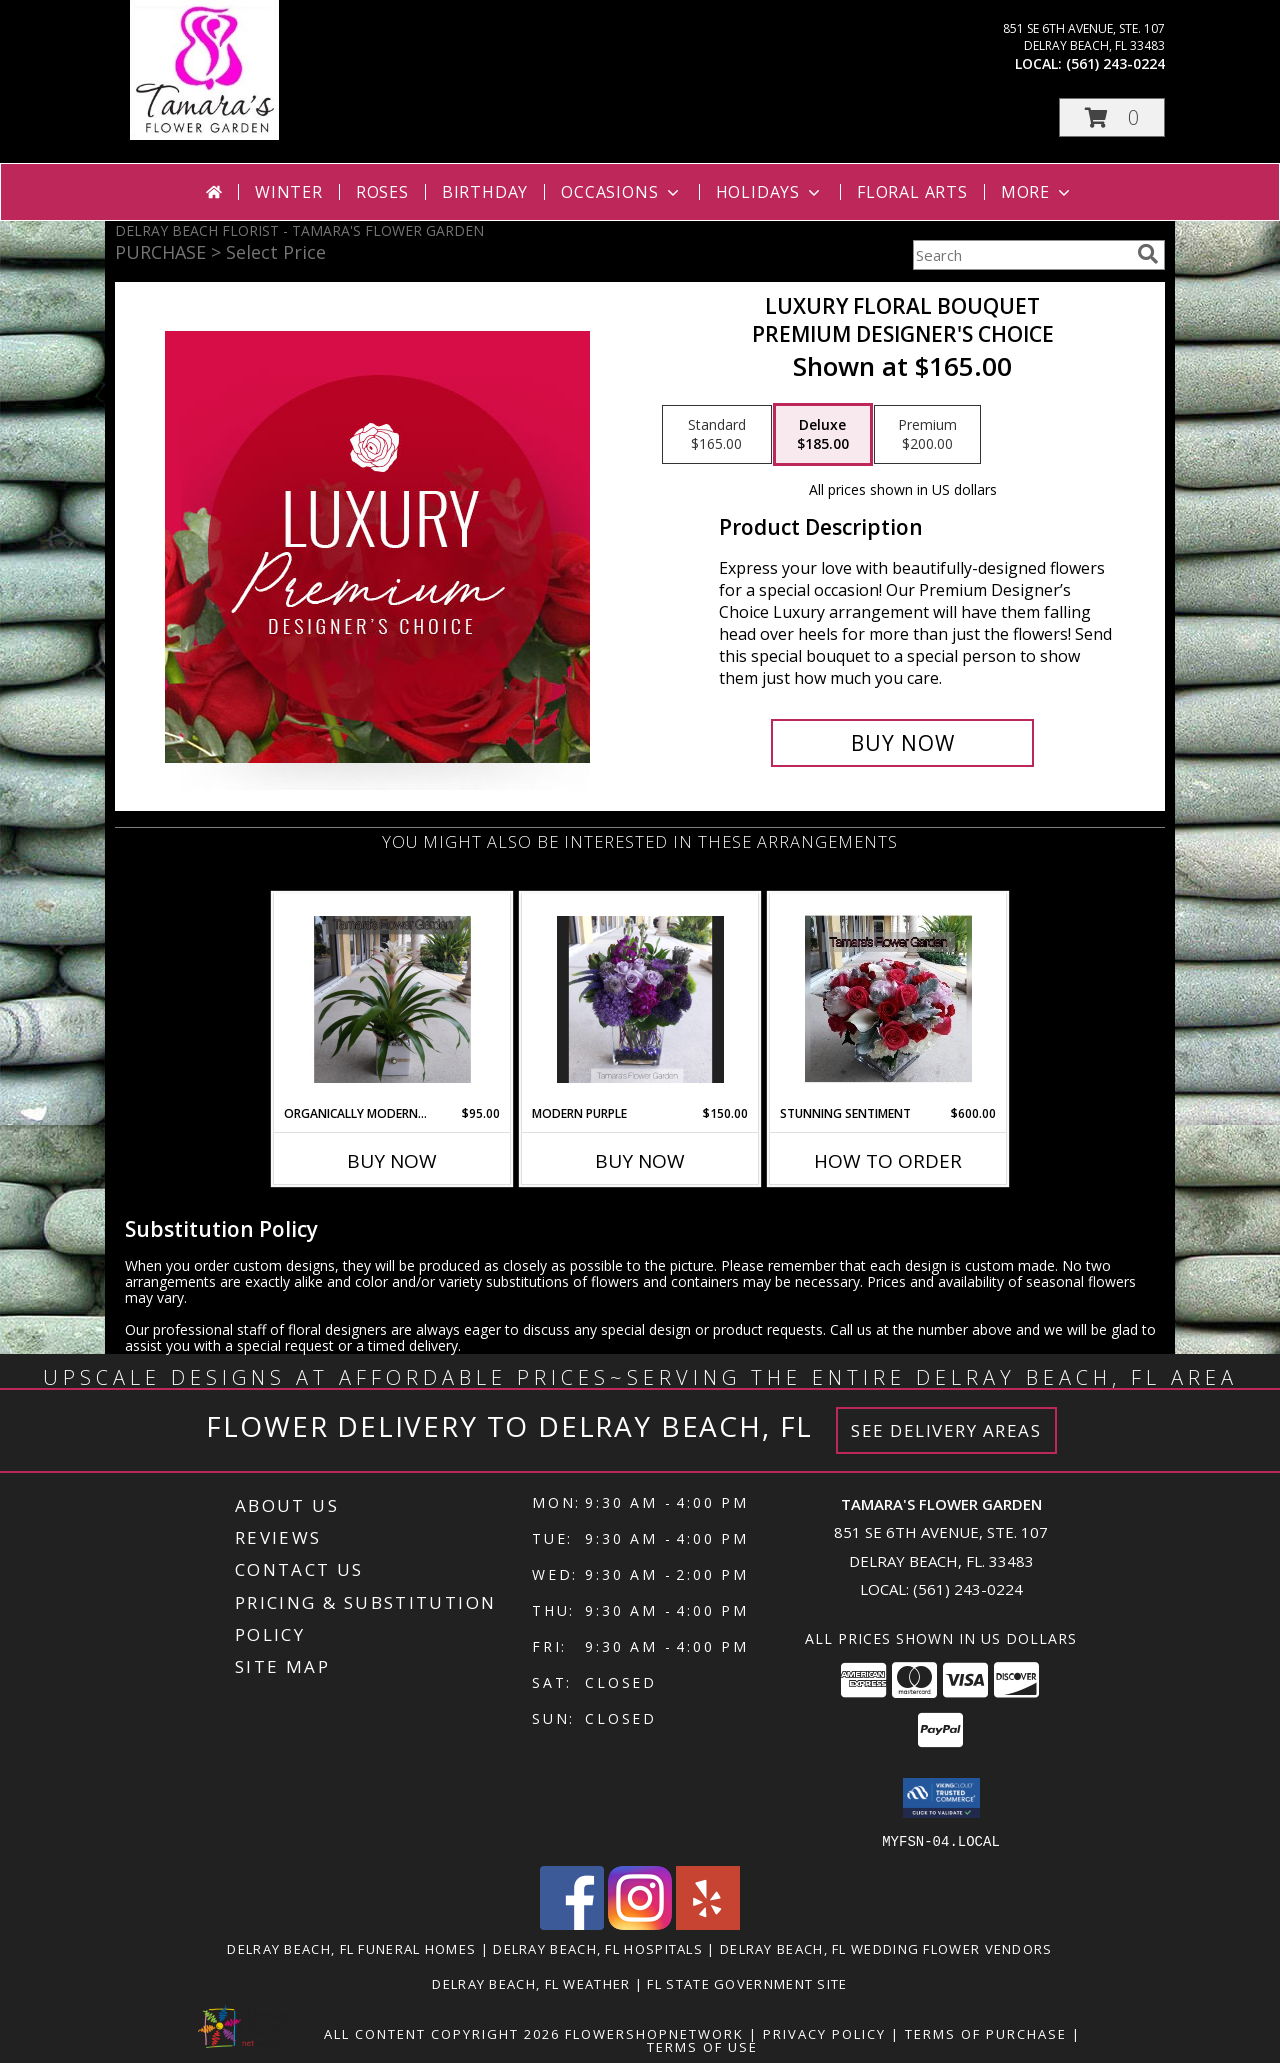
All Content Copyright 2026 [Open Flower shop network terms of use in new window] (442, 2033)
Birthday (485, 192)
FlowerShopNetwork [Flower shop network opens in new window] (654, 2033)
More (1037, 192)
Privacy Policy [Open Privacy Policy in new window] (824, 2033)
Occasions (621, 192)
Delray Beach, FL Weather (531, 1983)
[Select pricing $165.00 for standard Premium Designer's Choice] (717, 435)
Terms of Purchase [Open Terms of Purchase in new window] (986, 2033)
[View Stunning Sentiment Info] (888, 999)
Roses (382, 192)
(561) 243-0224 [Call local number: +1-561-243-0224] (1115, 63)
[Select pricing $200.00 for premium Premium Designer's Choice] (927, 435)
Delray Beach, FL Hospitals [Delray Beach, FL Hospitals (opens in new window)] (598, 1948)
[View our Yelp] (708, 1923)
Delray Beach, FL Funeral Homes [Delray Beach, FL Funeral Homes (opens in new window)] (351, 1948)
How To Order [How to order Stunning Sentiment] (888, 1161)
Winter (289, 192)
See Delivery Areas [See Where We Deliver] (946, 1430)
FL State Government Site (747, 1983)
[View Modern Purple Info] (640, 999)
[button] (1112, 117)
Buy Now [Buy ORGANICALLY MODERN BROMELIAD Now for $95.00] (392, 1161)
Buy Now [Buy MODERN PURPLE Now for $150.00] (640, 1161)
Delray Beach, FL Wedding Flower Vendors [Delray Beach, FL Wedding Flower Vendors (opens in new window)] (886, 1948)
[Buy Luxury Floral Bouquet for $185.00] (902, 743)
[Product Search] (1021, 255)
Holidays (770, 192)
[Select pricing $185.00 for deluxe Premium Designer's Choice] (823, 435)
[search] (1148, 254)
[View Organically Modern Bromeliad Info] (392, 999)
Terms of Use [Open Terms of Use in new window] (702, 2046)
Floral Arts (912, 192)
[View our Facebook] (572, 1923)
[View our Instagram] (640, 1923)
